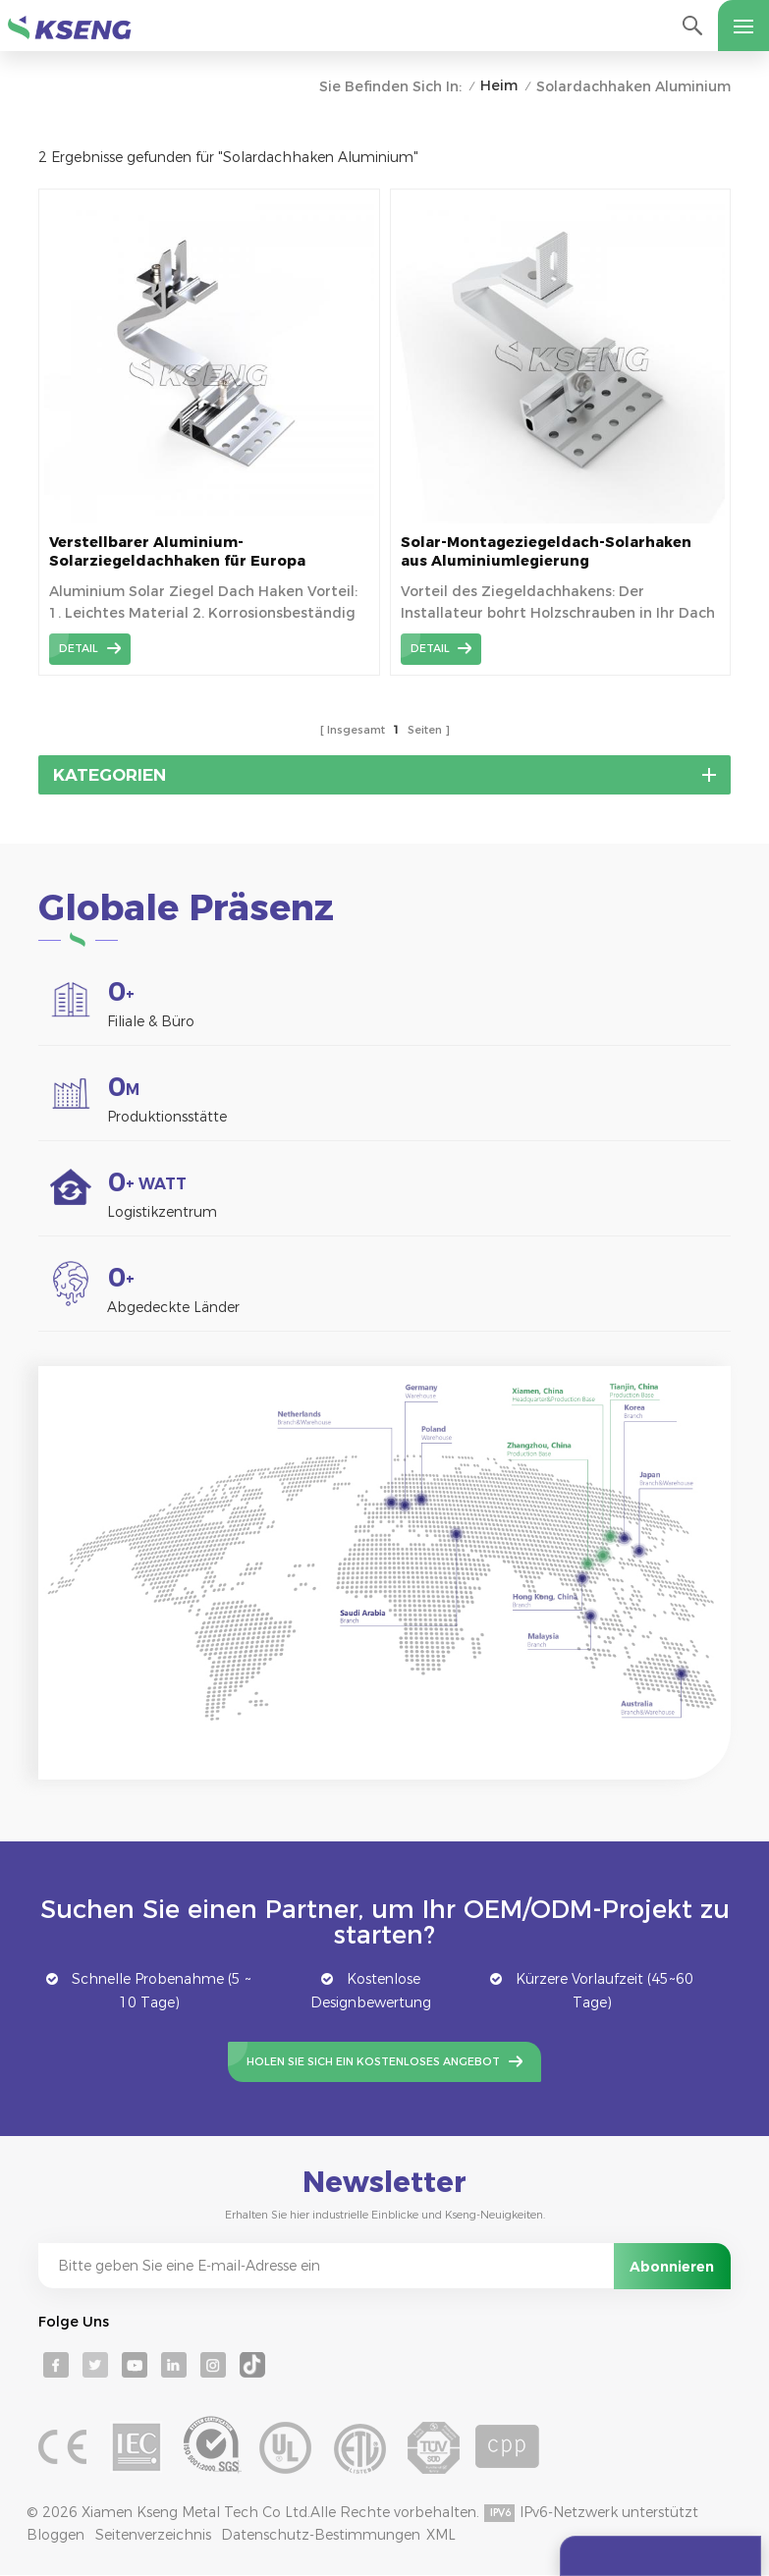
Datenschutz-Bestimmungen (320, 2535)
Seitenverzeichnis (153, 2535)
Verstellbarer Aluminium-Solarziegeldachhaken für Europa (177, 551)
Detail (78, 648)
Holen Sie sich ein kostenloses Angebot (373, 2061)
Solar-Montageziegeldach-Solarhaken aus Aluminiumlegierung (546, 551)
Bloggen (55, 2535)
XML (441, 2535)
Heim (499, 85)
